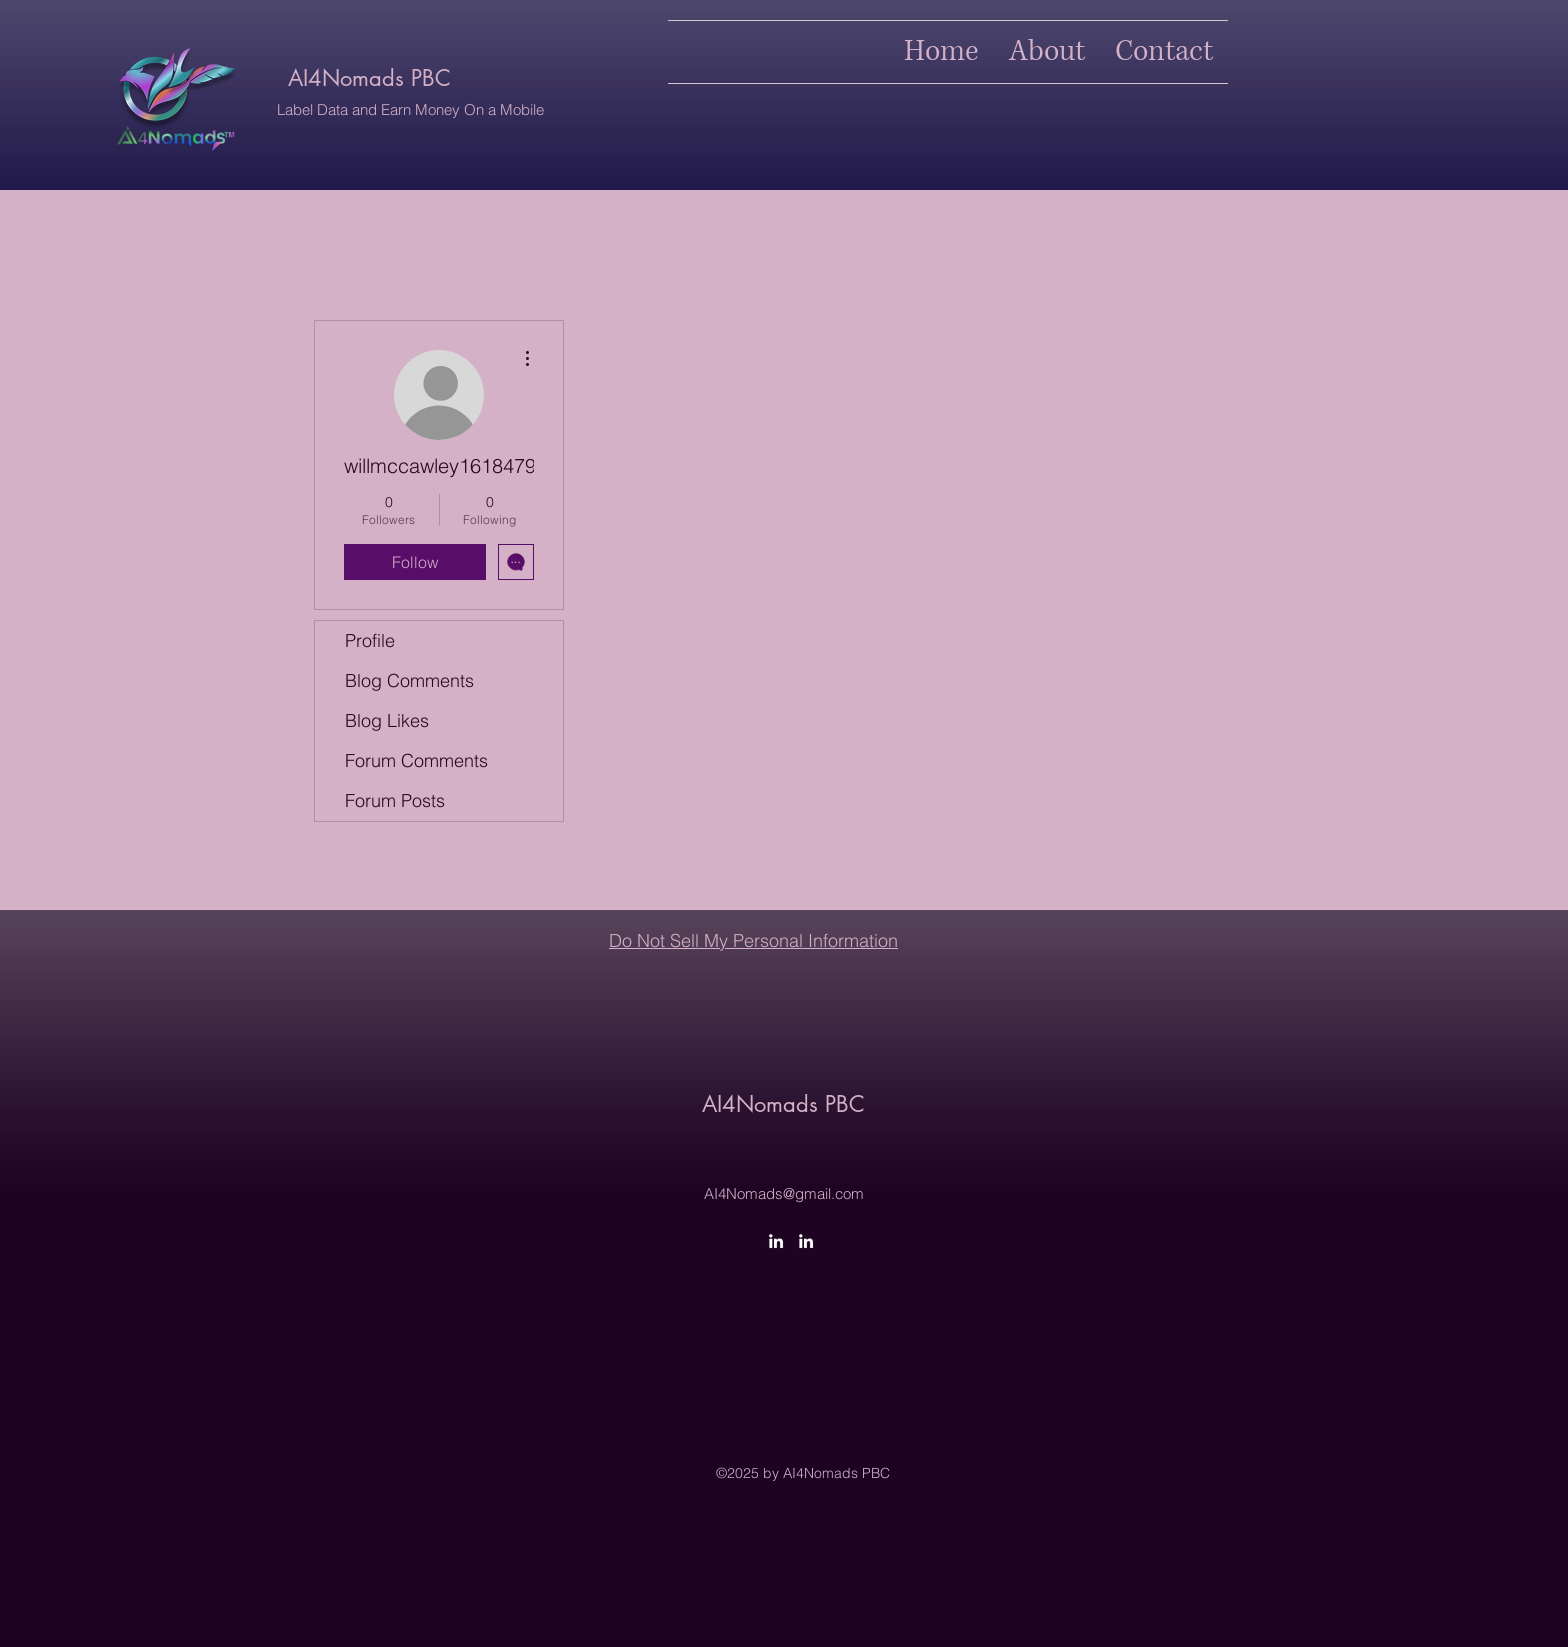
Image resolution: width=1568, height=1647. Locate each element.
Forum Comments (416, 760)
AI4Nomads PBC (369, 78)
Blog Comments (409, 680)
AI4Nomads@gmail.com (784, 1193)
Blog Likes (387, 720)
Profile (370, 640)
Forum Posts (395, 800)
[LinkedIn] (776, 1241)
